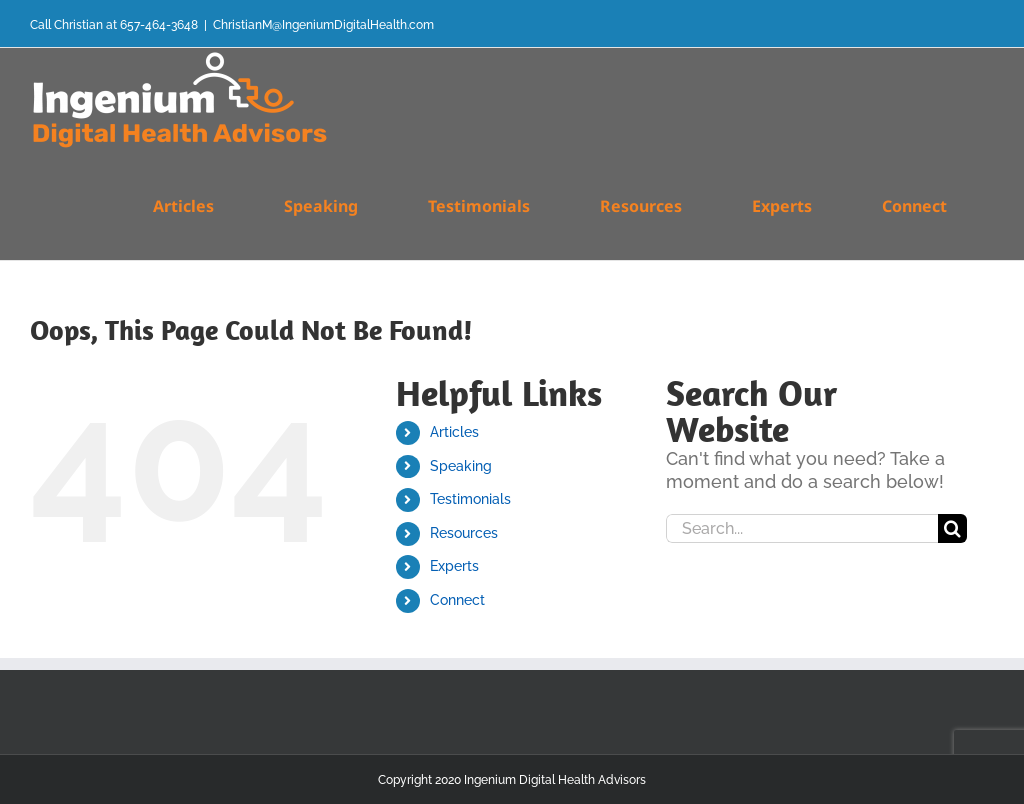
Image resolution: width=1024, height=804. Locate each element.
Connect (457, 600)
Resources (464, 533)
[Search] (952, 528)
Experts (454, 566)
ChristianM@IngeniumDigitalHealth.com (323, 25)
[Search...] (802, 528)
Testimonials (470, 499)
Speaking (461, 466)
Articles (454, 432)
